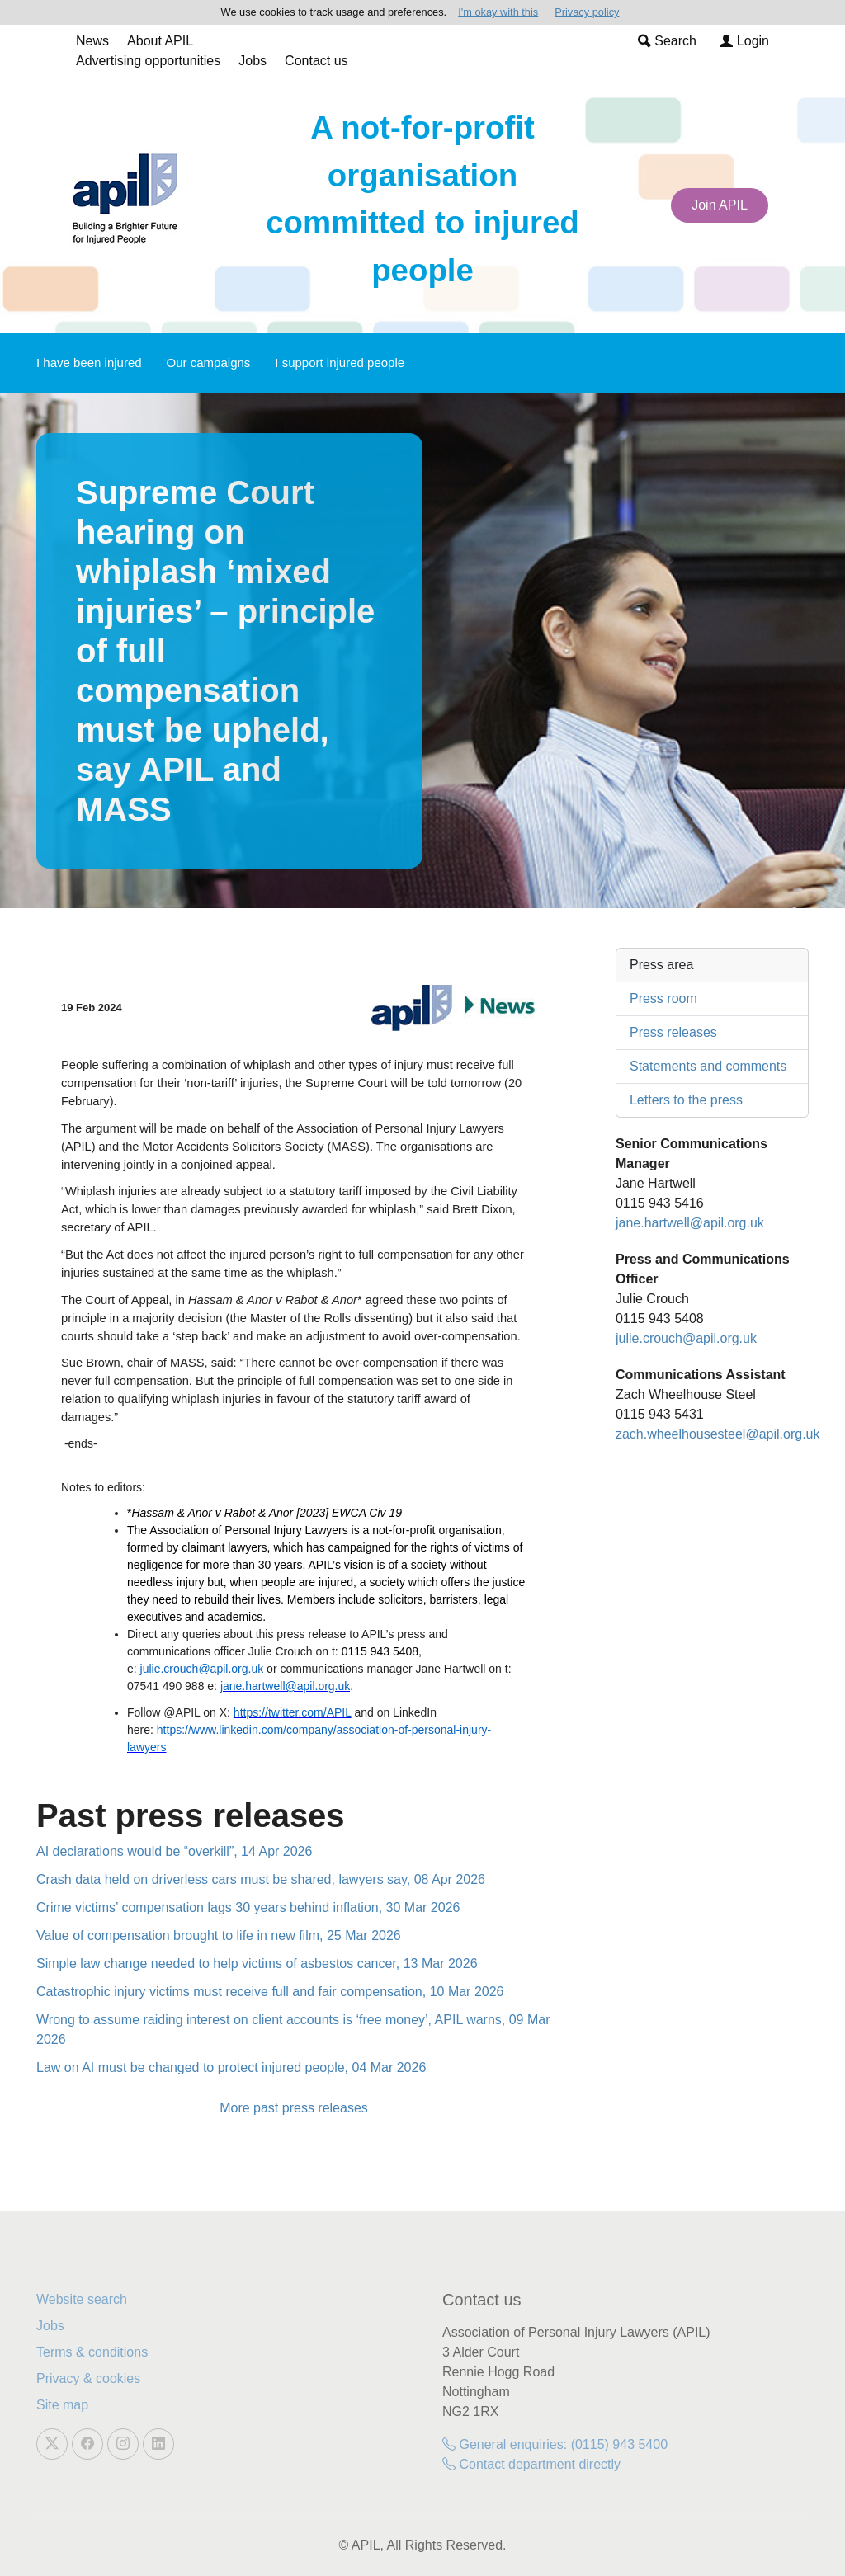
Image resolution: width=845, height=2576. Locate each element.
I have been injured (89, 363)
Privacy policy (587, 12)
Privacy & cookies (88, 2378)
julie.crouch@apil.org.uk (686, 1338)
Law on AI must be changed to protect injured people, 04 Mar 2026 (231, 2067)
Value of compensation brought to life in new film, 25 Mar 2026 (218, 1935)
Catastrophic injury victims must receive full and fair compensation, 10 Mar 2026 (269, 1992)
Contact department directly (531, 2464)
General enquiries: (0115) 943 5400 (555, 2444)
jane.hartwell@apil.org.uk (690, 1223)
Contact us (316, 61)
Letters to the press (686, 1100)
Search (667, 41)
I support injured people (339, 363)
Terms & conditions (92, 2352)
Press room (663, 998)
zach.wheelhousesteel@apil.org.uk (718, 1434)
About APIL (160, 41)
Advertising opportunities (148, 61)
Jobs (252, 61)
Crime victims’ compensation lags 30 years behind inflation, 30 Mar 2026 (248, 1907)
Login (744, 41)
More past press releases (294, 2108)
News (92, 41)
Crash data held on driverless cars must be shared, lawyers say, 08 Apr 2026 (260, 1879)
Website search (81, 2299)
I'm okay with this (498, 12)
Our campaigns (209, 363)
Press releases (673, 1032)
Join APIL (720, 205)
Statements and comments (708, 1066)
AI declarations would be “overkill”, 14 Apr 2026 (174, 1851)
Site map (62, 2405)
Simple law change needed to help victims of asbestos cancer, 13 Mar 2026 (257, 1964)
